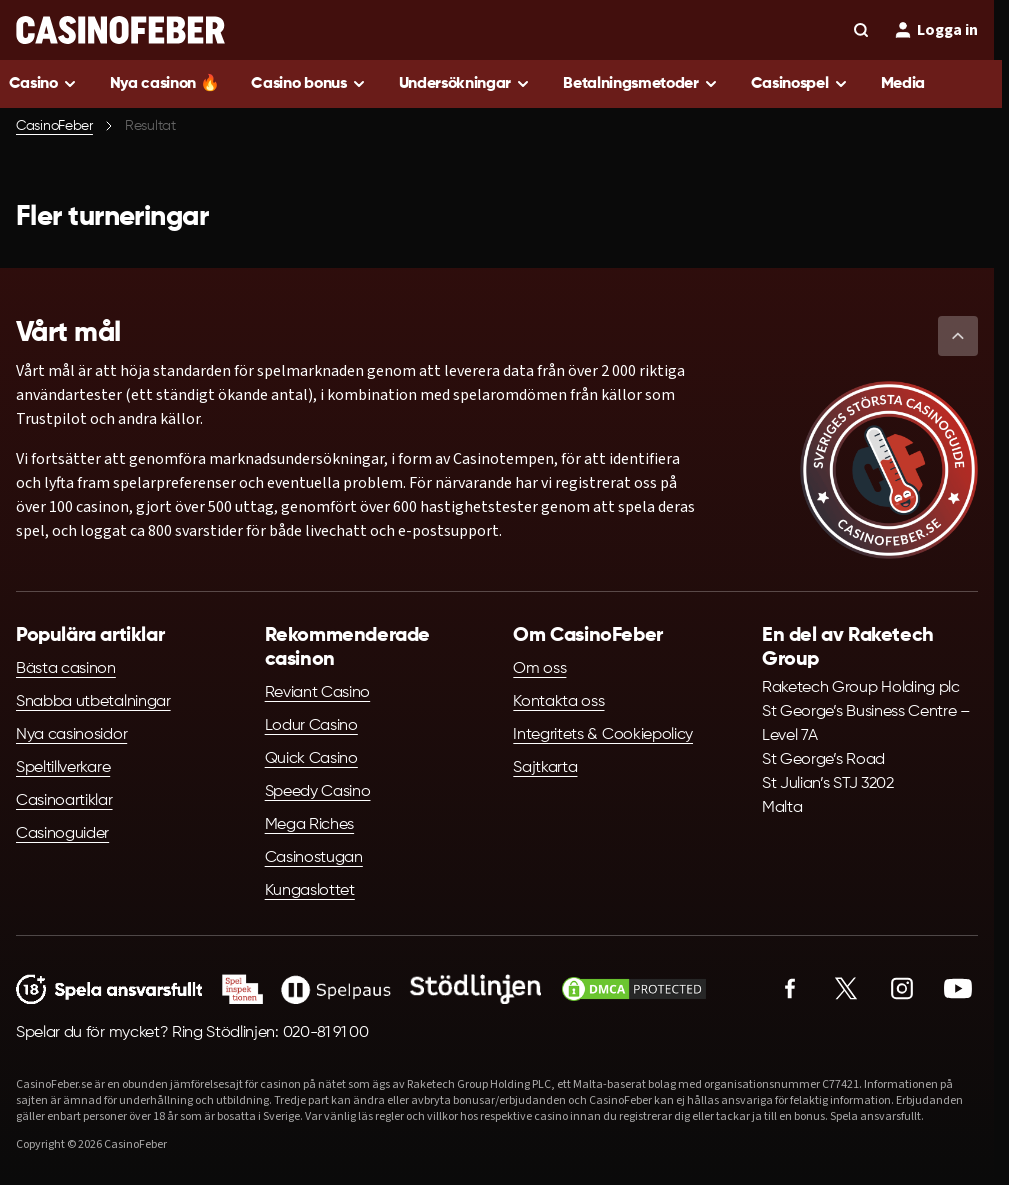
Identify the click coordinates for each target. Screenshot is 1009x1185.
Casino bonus (298, 84)
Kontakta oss (558, 702)
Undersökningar (455, 84)
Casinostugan (314, 858)
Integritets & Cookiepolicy (603, 735)
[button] (958, 336)
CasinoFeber (54, 126)
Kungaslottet (310, 891)
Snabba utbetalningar (93, 702)
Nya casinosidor (71, 735)
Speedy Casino (318, 792)
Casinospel (790, 84)
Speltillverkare (63, 768)
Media (903, 84)
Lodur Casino (311, 726)
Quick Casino (311, 759)
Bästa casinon (66, 669)
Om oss (539, 669)
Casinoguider (62, 834)
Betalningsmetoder (631, 84)
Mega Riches (309, 825)
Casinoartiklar (64, 801)
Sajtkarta (545, 768)
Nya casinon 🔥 (165, 84)
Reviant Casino (318, 693)
